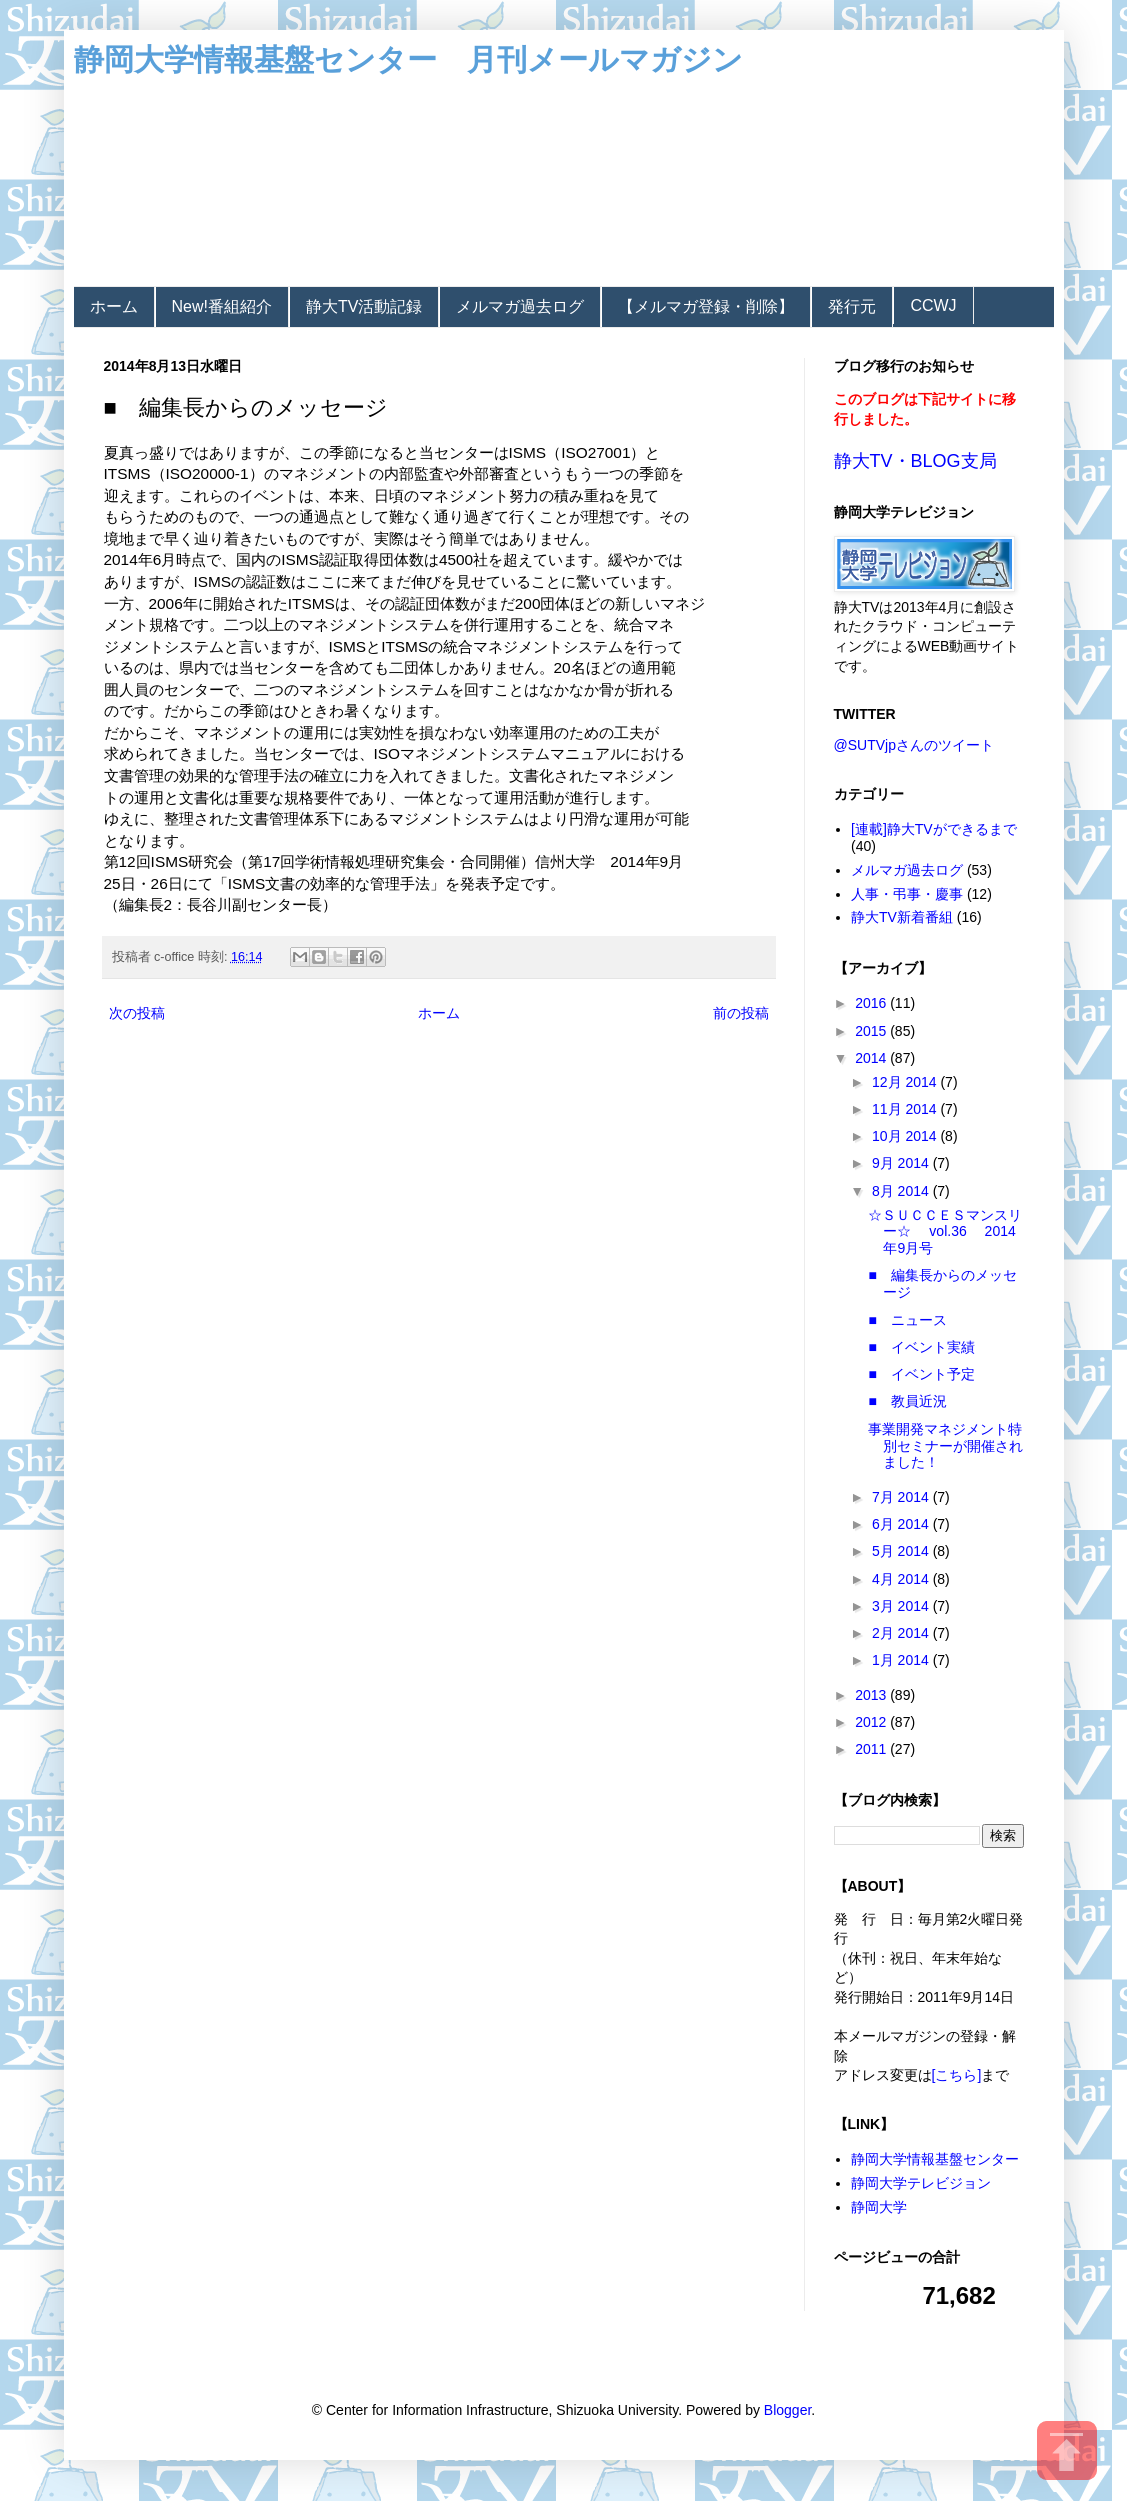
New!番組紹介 (222, 306)
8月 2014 (902, 1191)
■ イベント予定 (921, 1374)
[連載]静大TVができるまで (934, 829)
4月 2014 (902, 1579)
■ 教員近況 (907, 1401)
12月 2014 (906, 1082)
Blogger (787, 2410)
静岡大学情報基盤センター (935, 2159)
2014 (872, 1058)
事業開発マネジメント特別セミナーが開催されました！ (945, 1446)
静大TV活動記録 (364, 306)
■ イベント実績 (921, 1347)
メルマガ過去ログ (520, 306)
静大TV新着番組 (902, 917)
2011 (872, 1749)
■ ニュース (907, 1320)
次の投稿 (137, 1013)
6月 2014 (902, 1524)
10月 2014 (906, 1136)
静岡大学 (879, 2207)
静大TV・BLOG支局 (915, 461)
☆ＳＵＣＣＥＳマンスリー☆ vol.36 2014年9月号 (945, 1232)
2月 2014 (902, 1633)
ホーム (114, 306)
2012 (872, 1722)
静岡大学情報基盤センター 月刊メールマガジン (408, 59)
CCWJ (933, 305)
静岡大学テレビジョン (921, 2183)
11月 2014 (906, 1109)
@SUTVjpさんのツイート (914, 745)
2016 (872, 1003)
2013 (872, 1695)
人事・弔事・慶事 (907, 894)
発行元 (852, 306)
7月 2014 (902, 1497)
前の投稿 (741, 1013)
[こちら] (957, 2075)
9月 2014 (902, 1163)
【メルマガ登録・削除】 (706, 306)
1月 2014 (902, 1660)
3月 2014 (902, 1606)
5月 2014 (902, 1551)
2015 (872, 1031)
